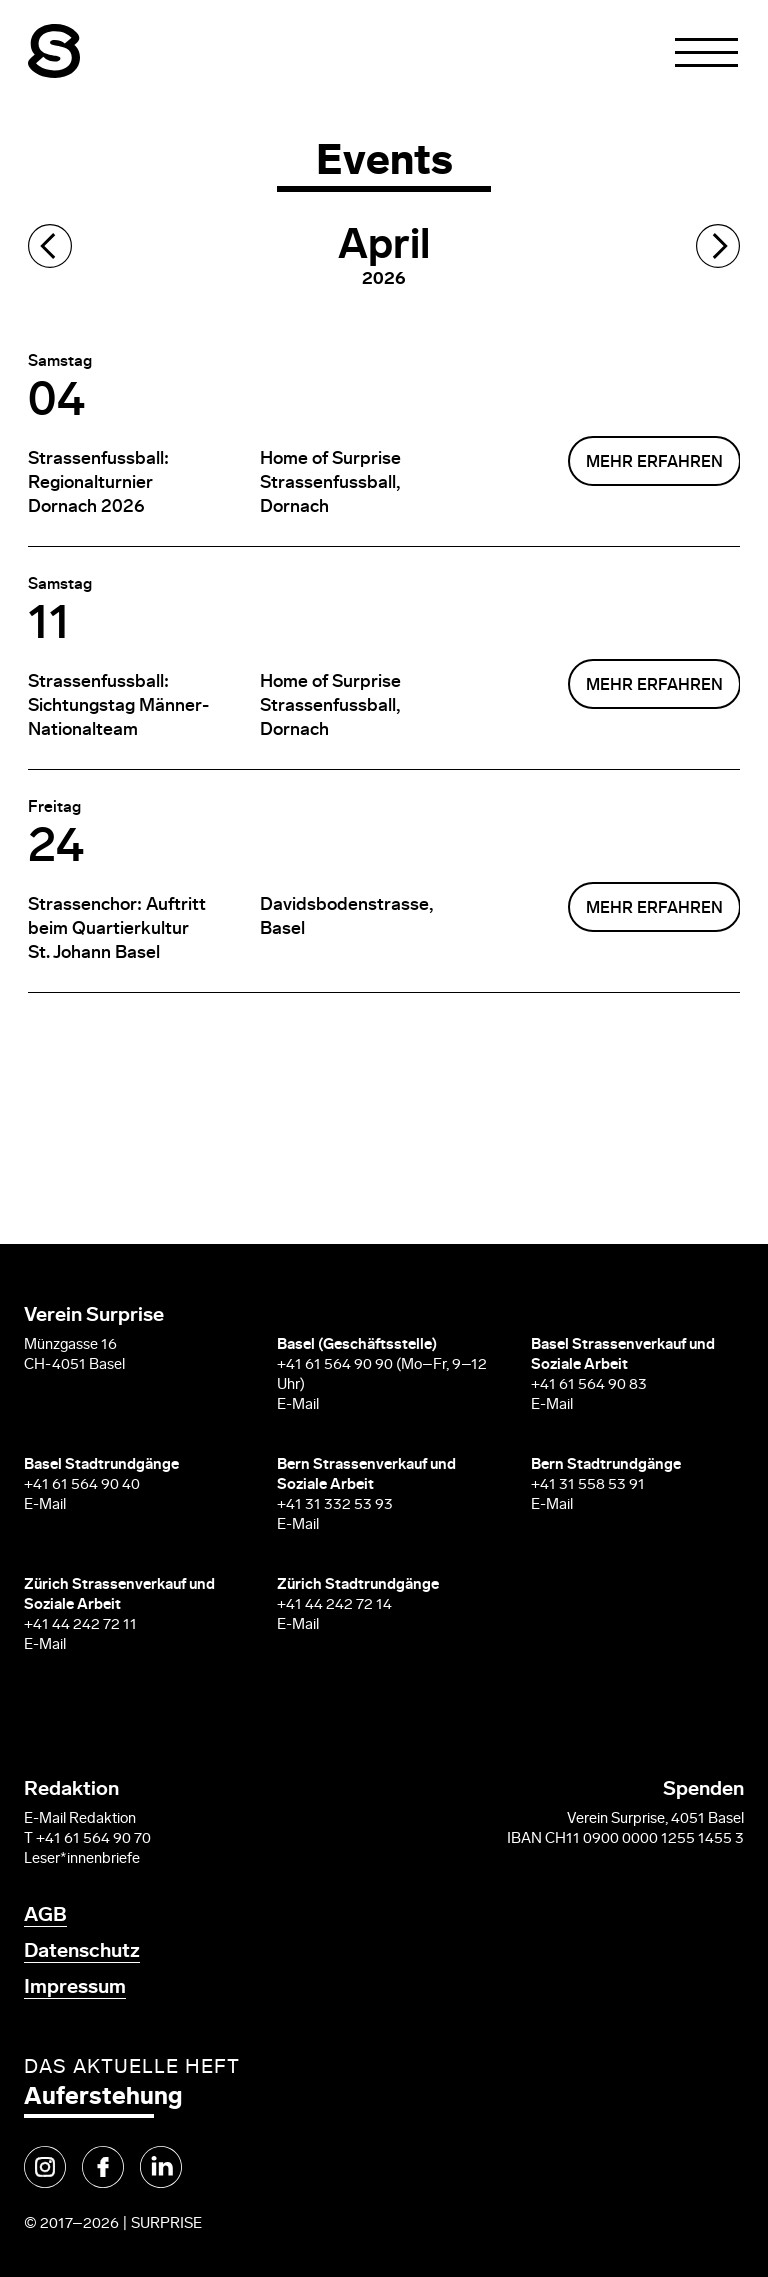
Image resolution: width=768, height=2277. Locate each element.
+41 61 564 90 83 (589, 1385)
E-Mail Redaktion (80, 1819)
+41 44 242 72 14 (334, 1605)
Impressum (75, 1988)
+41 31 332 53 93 (336, 1505)
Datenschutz (82, 1952)
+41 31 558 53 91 (588, 1485)
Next (718, 246)
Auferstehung (103, 2098)
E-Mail (298, 1405)
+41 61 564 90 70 (93, 1839)
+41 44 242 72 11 (80, 1625)
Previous (50, 246)
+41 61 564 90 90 (335, 1365)
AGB (45, 1916)
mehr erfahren (654, 463)
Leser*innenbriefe (82, 1859)
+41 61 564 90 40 (82, 1485)
